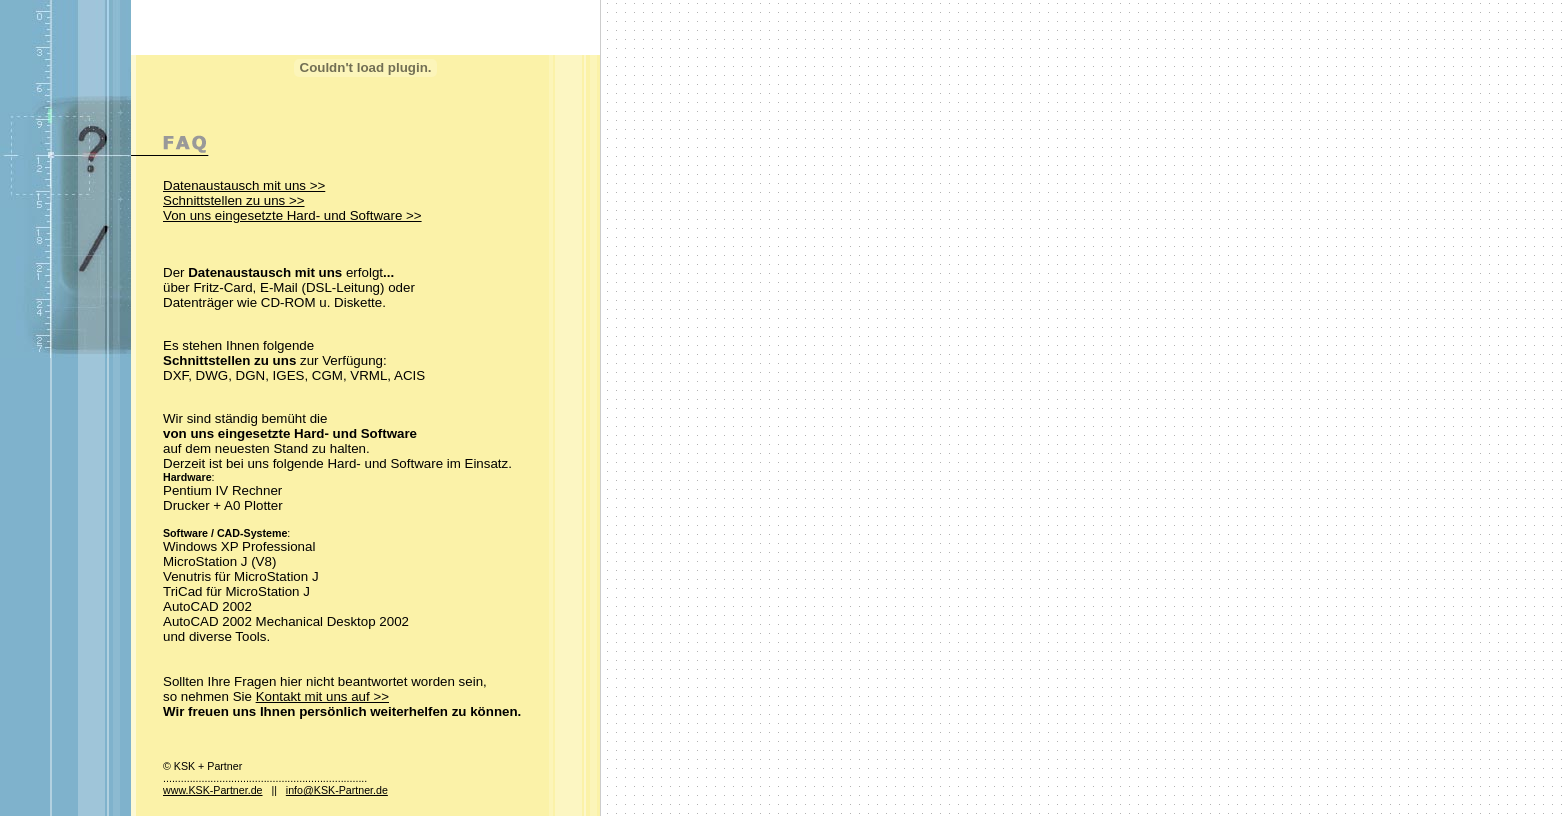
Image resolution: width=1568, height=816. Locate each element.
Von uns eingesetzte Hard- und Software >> (292, 215)
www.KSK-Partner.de (213, 790)
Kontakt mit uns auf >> (322, 696)
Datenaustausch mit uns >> (244, 185)
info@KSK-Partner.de (337, 790)
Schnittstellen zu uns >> (234, 200)
